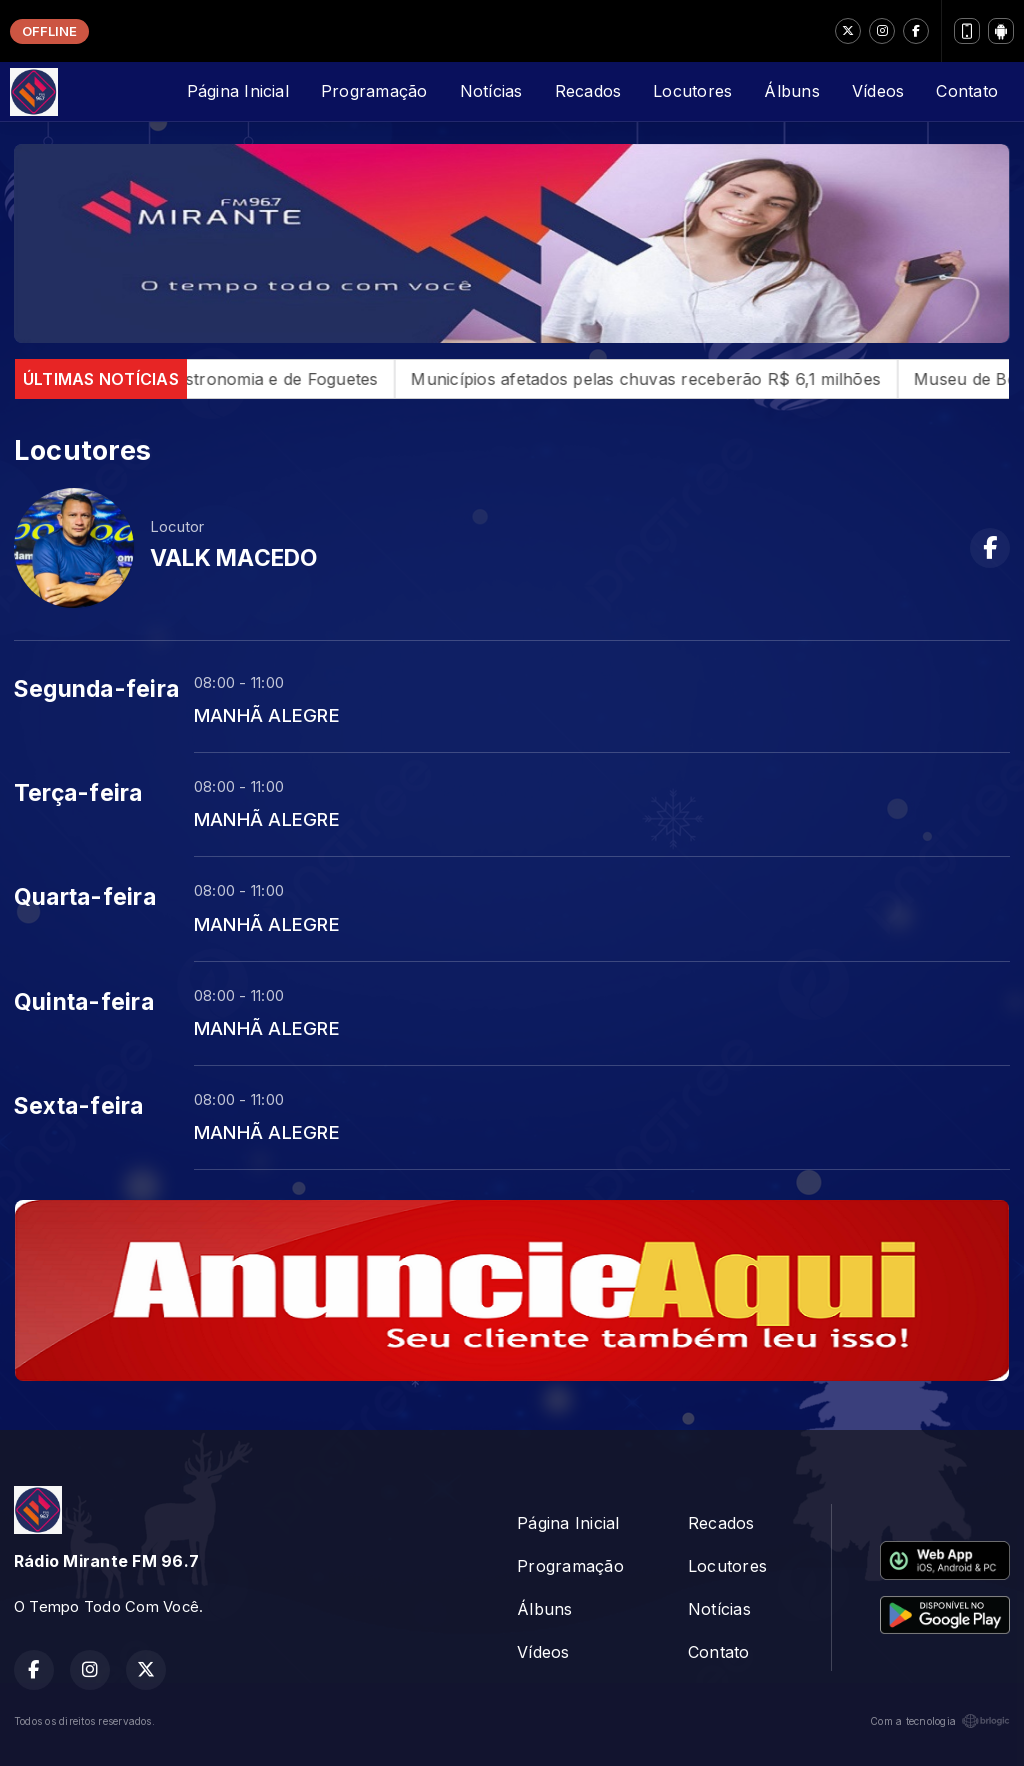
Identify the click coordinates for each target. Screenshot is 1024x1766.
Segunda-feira (96, 689)
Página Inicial (238, 91)
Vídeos (878, 91)
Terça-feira (78, 793)
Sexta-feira (79, 1106)
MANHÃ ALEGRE (267, 715)
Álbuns (791, 91)
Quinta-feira (84, 1002)
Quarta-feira (85, 897)
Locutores (692, 91)
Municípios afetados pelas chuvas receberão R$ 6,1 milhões (675, 379)
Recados (588, 91)
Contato (967, 91)
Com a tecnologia (940, 1721)
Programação (374, 91)
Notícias (491, 91)
